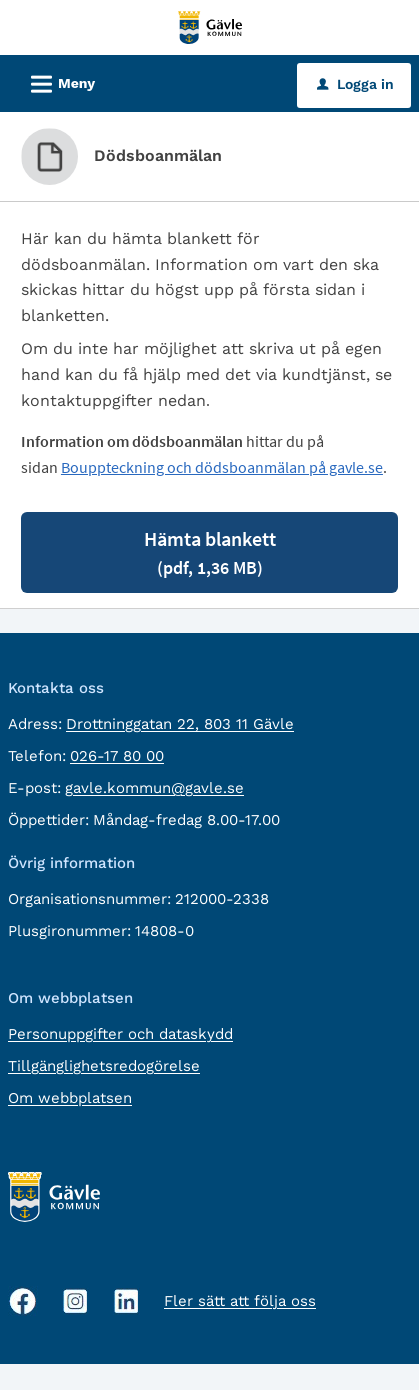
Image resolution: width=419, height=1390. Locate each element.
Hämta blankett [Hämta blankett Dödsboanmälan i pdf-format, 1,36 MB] (210, 552)
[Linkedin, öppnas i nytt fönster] (126, 1301)
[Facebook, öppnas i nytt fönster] (23, 1301)
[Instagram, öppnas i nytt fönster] (75, 1301)
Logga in (355, 84)
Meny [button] (56, 81)
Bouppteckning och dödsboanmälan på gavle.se (222, 467)
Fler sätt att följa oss (240, 1301)
